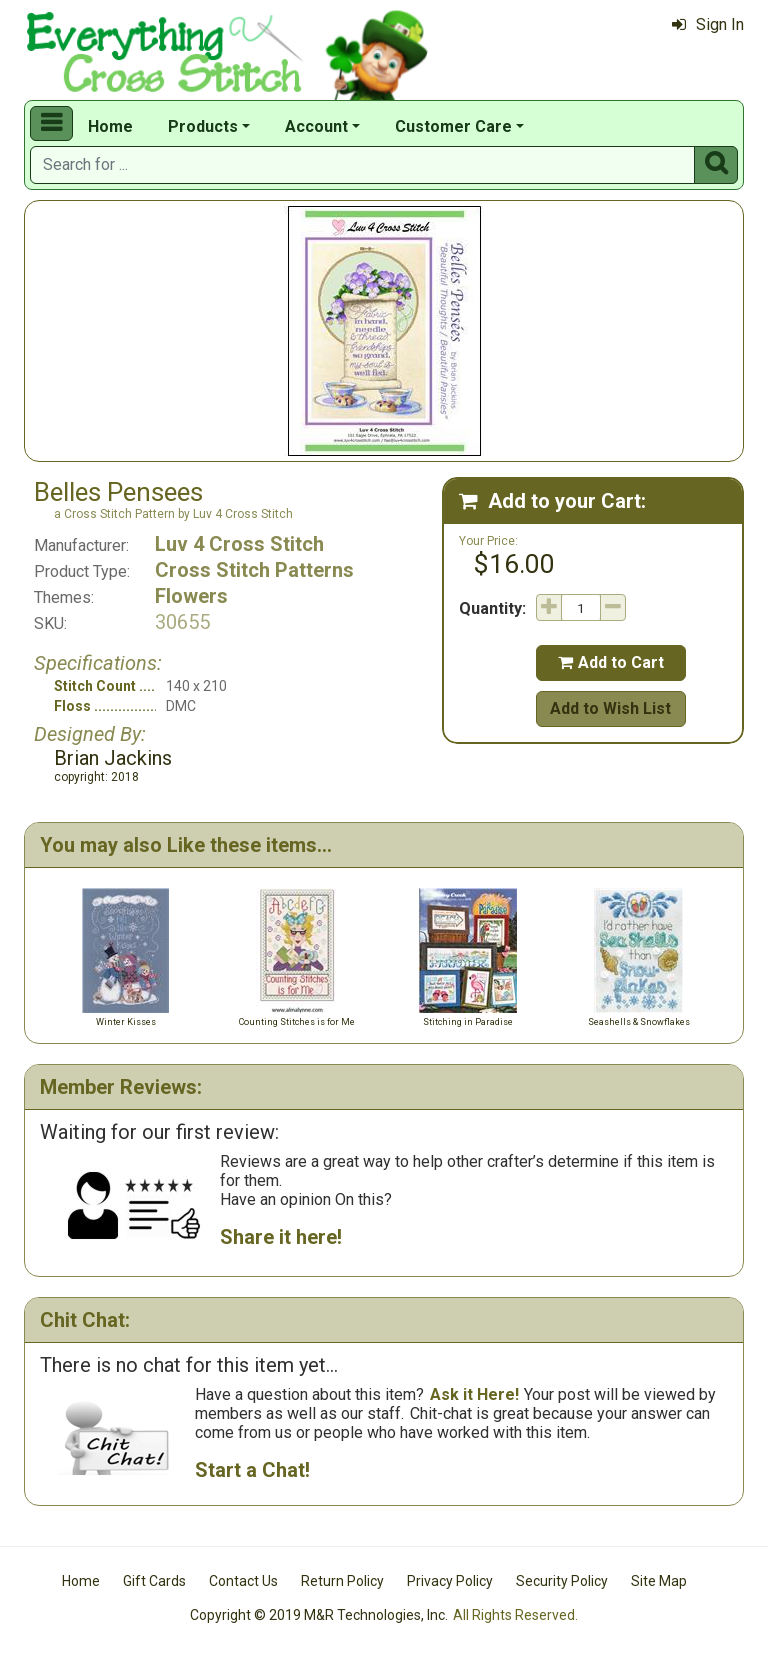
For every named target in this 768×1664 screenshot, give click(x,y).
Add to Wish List (610, 708)
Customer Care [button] (453, 126)
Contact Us (243, 1581)
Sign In (708, 24)
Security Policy (562, 1581)
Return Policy (342, 1581)
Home (110, 126)
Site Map (659, 1581)
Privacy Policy (450, 1581)
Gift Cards (154, 1581)
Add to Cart (611, 662)
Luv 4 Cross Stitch (239, 544)
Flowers (191, 596)
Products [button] (203, 126)
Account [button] (316, 126)
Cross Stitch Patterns (254, 570)
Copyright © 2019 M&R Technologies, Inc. (319, 1615)
